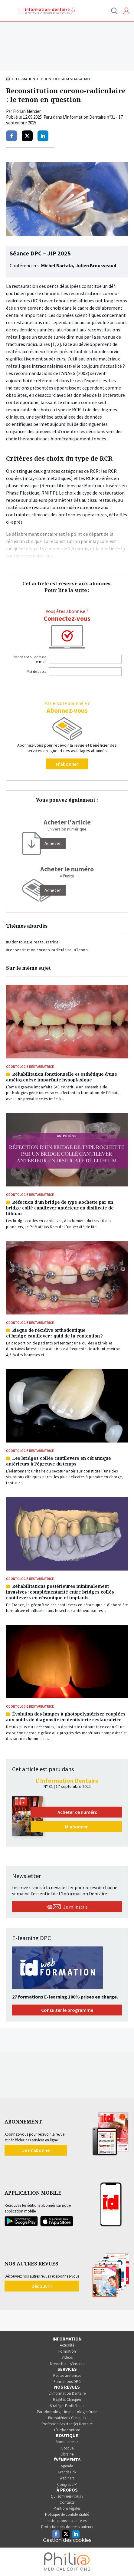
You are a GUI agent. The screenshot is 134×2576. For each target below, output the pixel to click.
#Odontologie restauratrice (32, 942)
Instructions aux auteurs (67, 2520)
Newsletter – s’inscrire (67, 2363)
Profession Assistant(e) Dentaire (67, 2423)
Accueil (8, 78)
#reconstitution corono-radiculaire (39, 949)
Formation (25, 79)
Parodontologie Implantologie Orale (67, 2411)
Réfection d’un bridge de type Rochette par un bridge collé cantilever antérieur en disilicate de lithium (60, 1207)
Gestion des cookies (67, 2540)
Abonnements (67, 2441)
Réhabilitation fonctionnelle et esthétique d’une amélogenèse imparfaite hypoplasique (61, 1077)
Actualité (67, 2345)
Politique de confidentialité (67, 2514)
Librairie (67, 2454)
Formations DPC (67, 2381)
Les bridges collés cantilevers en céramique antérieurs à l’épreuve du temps (58, 1461)
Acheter (52, 890)
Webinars (67, 2478)
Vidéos (67, 2357)
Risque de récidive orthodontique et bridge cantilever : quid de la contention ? (54, 1333)
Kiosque (67, 2448)
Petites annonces (67, 2375)
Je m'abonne (36, 2150)
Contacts (67, 2502)
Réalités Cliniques (67, 2399)
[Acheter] (53, 843)
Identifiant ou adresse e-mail (29, 659)
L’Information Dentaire (67, 2393)
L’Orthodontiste (67, 2430)
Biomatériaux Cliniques (67, 2417)
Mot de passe (36, 671)
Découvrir (41, 2286)
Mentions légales (67, 2508)
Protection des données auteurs (67, 2526)
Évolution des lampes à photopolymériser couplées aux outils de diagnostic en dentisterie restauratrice (66, 1716)
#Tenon (81, 949)
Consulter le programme (67, 2010)
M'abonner (67, 764)
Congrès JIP (67, 2484)
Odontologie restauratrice (66, 79)
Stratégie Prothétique (67, 2405)
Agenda (67, 2466)
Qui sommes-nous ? (67, 2496)
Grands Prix (67, 2472)
